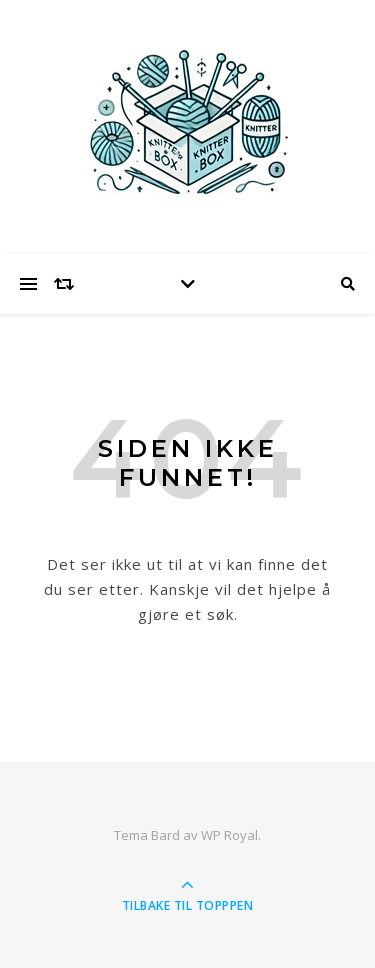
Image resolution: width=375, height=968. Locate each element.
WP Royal (229, 835)
